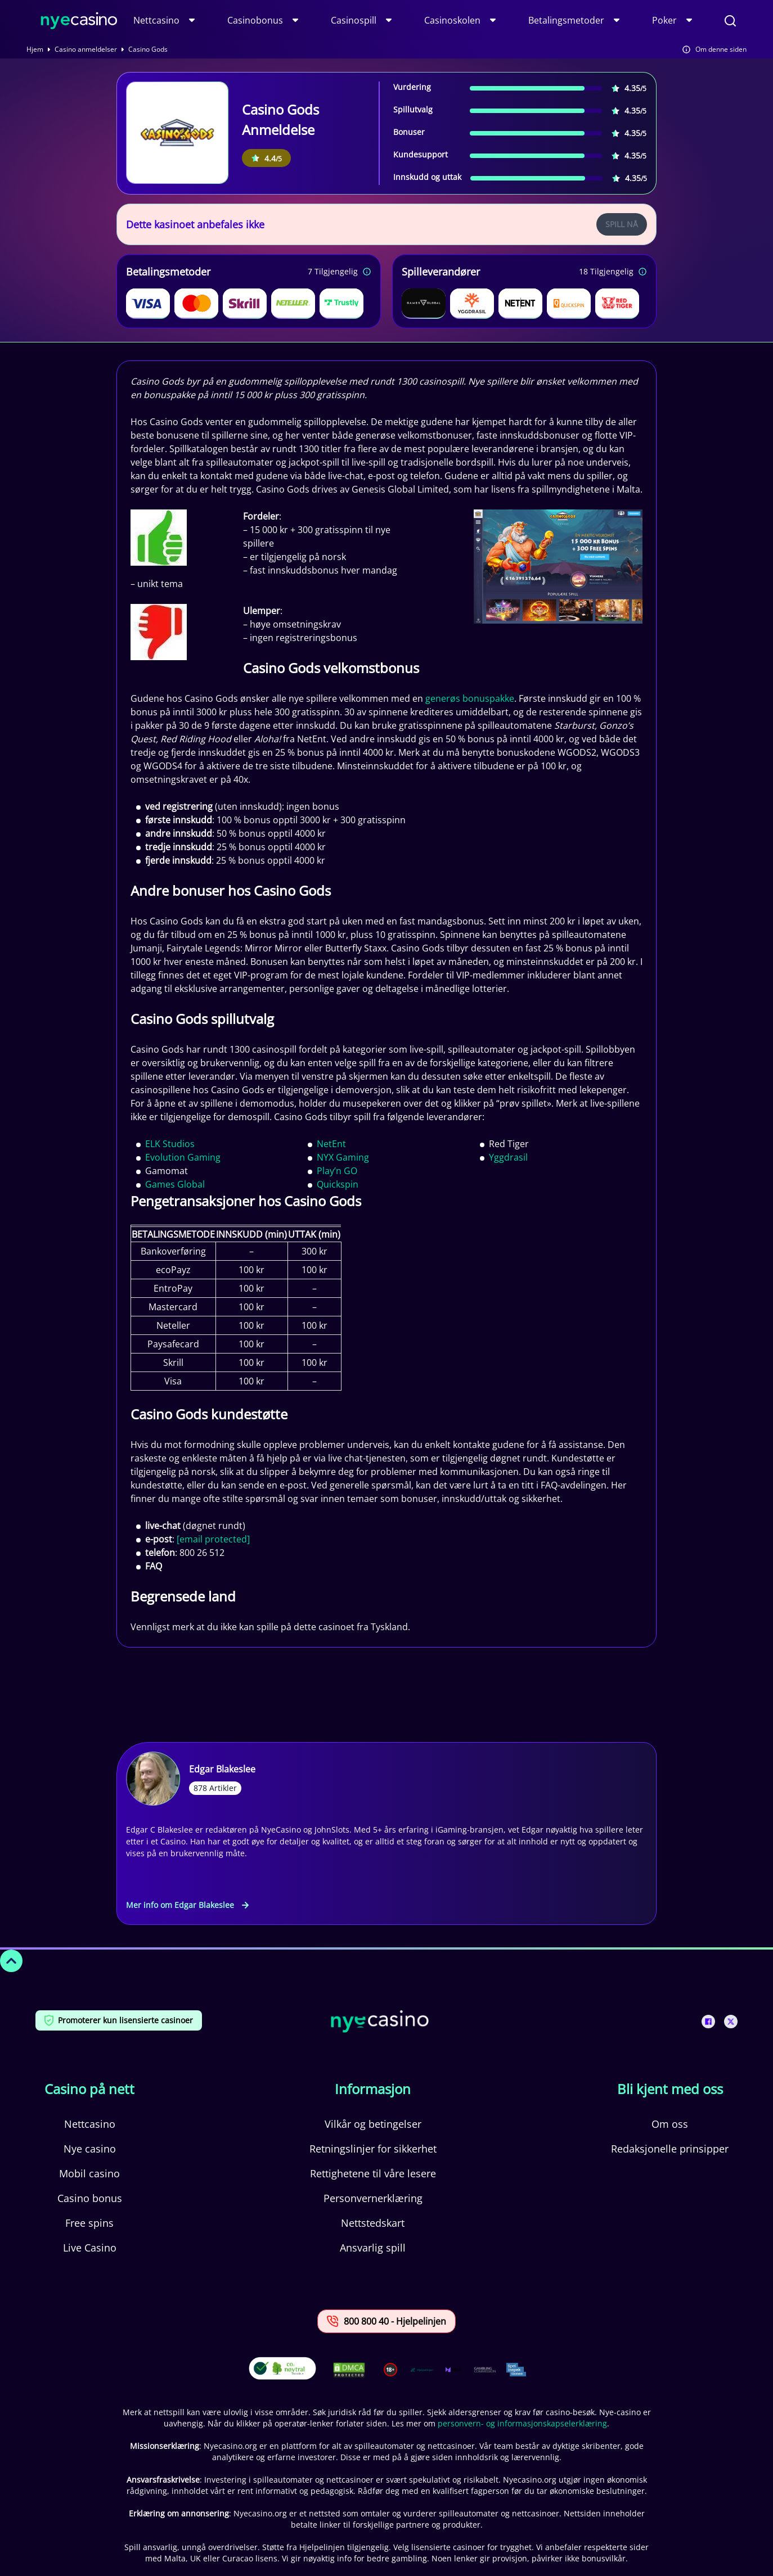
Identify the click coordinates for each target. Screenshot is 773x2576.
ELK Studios (170, 1144)
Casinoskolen (452, 20)
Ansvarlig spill (373, 2247)
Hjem (34, 49)
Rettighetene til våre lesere (373, 2173)
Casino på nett (89, 2089)
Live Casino (89, 2247)
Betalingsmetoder (566, 20)
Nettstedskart (373, 2223)
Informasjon (373, 2089)
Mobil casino (89, 2173)
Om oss (669, 2124)
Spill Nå (621, 224)
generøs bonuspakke (469, 698)
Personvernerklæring (373, 2198)
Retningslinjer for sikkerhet (373, 2148)
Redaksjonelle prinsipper (670, 2148)
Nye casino (90, 2148)
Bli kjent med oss (670, 2089)
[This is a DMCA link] (349, 2370)
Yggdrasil (508, 1157)
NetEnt (331, 1144)
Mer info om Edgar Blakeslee (187, 1905)
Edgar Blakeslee (222, 1769)
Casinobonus (255, 20)
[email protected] (213, 1539)
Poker (664, 20)
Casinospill (353, 20)
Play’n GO (337, 1171)
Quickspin (337, 1184)
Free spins (89, 2223)
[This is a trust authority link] (422, 2369)
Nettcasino (156, 20)
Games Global (175, 1184)
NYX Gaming (343, 1157)
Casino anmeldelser (86, 49)
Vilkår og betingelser (373, 2124)
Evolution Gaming (183, 1157)
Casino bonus (89, 2198)
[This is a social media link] (708, 2021)
